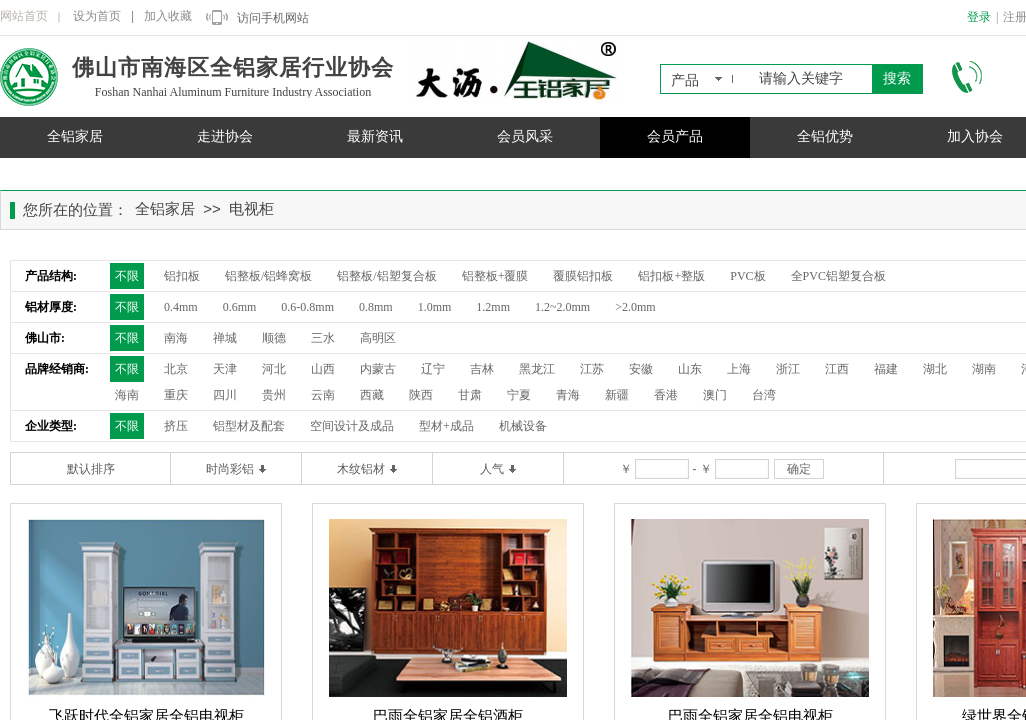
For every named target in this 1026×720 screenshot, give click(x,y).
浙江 (788, 369)
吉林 (482, 369)
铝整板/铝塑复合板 (386, 276)
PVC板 (747, 276)
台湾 (764, 395)
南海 (176, 338)
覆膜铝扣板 (583, 276)
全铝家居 (75, 136)
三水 (323, 338)
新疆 (617, 395)
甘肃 (470, 395)
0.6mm (240, 307)
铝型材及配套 (249, 426)
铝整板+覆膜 (495, 276)
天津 (225, 369)
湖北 (935, 369)
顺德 (274, 338)
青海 (568, 395)
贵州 (274, 395)
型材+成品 (446, 426)
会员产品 (675, 136)
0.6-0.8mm (307, 307)
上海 (739, 369)
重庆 (176, 395)
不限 (127, 276)
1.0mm (435, 307)
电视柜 (251, 209)
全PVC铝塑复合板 (838, 276)
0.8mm (376, 307)
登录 (979, 17)
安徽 (641, 369)
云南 (323, 395)
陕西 (421, 395)
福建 (886, 369)
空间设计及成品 (352, 426)
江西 (837, 369)
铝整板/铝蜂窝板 (268, 276)
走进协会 (225, 136)
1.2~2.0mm (562, 307)
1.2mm (493, 307)
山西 (323, 369)
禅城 (225, 338)
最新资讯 (375, 136)
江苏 (592, 369)
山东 (690, 369)
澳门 (715, 395)
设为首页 (97, 16)
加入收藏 (168, 16)
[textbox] (811, 79)
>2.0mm (635, 307)
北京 (176, 369)
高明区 (378, 338)
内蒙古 (378, 369)
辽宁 (433, 369)
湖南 (984, 369)
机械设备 (523, 426)
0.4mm (181, 307)
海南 (127, 395)
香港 (666, 395)
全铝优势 (825, 136)
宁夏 (519, 395)
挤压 (176, 426)
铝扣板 (182, 276)
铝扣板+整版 (671, 276)
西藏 (372, 395)
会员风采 (525, 136)
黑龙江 (537, 369)
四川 (225, 395)
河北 (274, 369)
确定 (799, 469)
